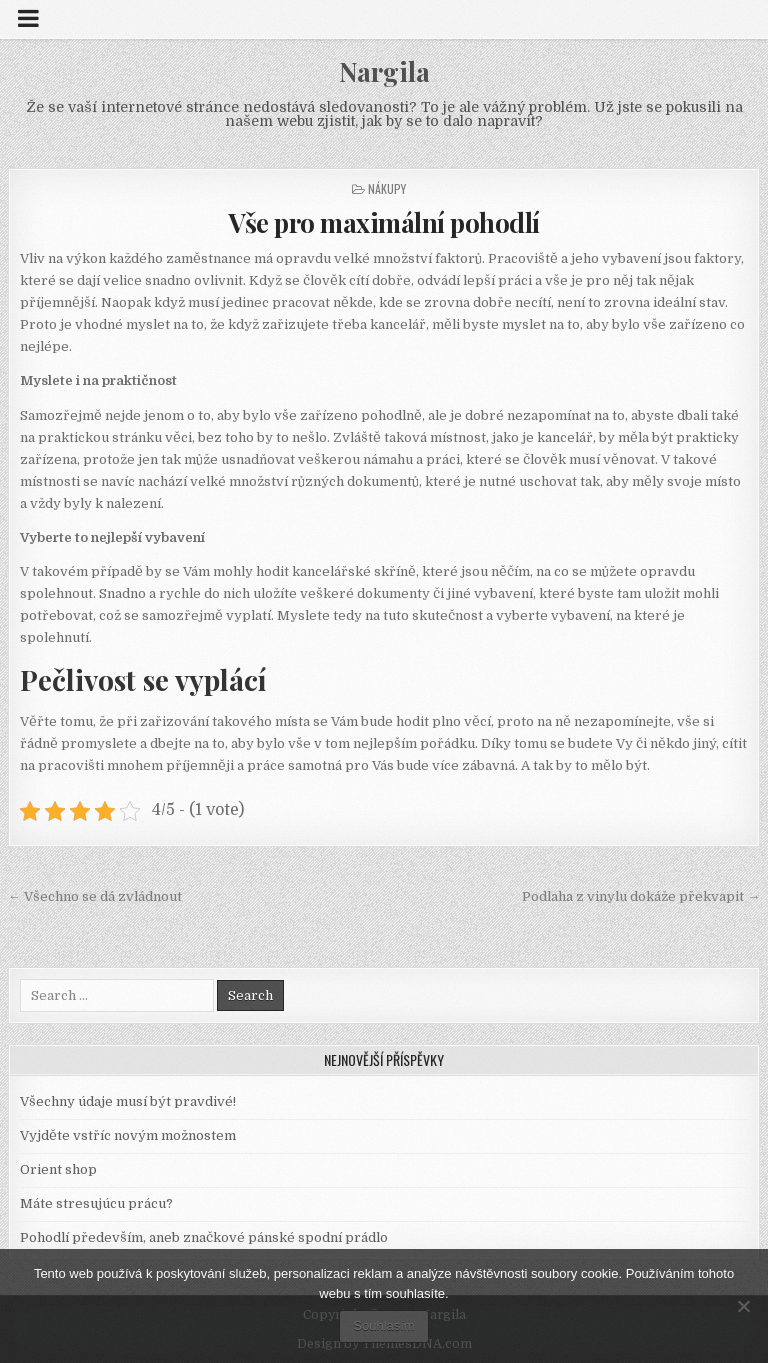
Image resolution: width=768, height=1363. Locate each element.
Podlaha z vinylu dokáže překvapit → (641, 896)
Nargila (384, 71)
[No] (743, 1306)
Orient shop (58, 1169)
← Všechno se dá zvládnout (95, 896)
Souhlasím (383, 1325)
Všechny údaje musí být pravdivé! (128, 1101)
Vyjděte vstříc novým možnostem (128, 1135)
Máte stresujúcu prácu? (96, 1203)
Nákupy (387, 188)
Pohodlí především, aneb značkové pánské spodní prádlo (204, 1237)
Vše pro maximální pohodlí (384, 222)
